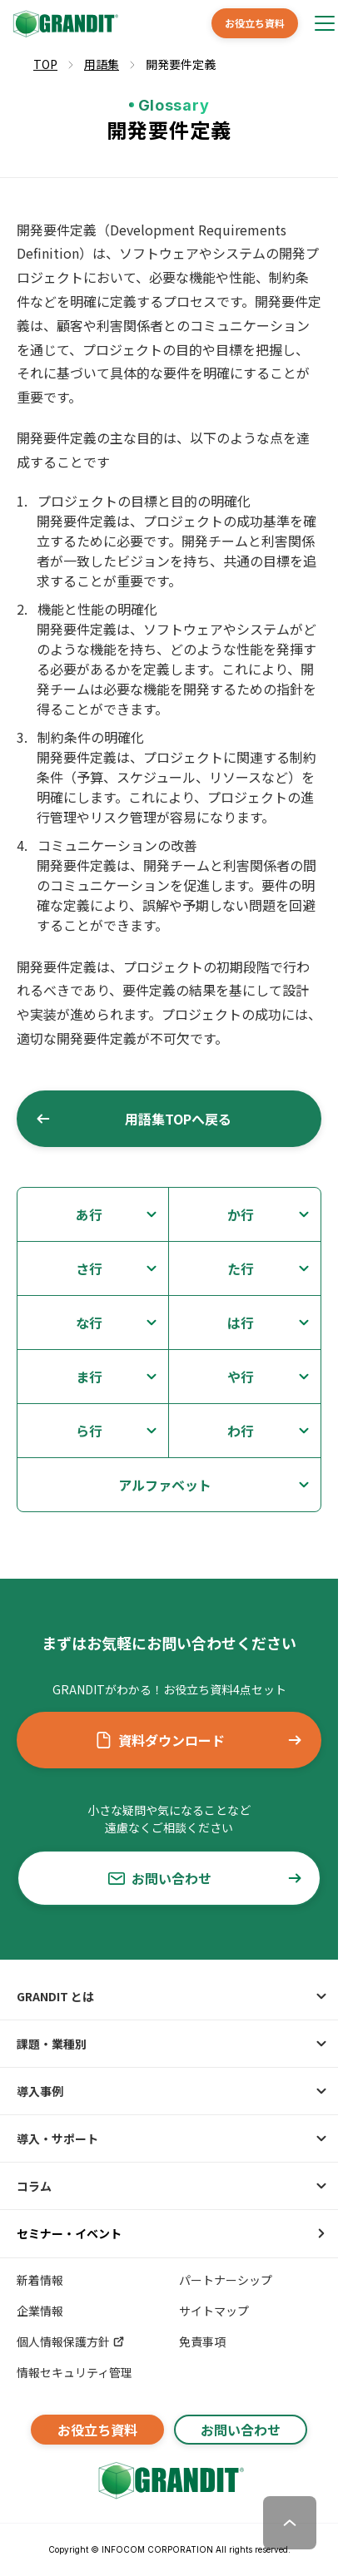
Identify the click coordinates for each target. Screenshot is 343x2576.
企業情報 (40, 2310)
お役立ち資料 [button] (255, 23)
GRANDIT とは (55, 1996)
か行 (240, 1214)
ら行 (89, 1431)
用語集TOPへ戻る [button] (133, 1119)
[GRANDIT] (64, 23)
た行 (240, 1268)
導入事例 (40, 2091)
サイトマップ (214, 2310)
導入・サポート (57, 2138)
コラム (34, 2186)
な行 (89, 1322)
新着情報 (40, 2280)
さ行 (89, 1268)
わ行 (240, 1431)
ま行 (89, 1377)
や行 (240, 1377)
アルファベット (164, 1485)
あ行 (89, 1214)
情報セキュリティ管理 (74, 2372)
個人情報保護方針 (71, 2341)
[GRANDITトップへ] (169, 2480)
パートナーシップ (225, 2280)
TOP (45, 64)
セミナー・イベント (69, 2233)
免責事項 (202, 2341)
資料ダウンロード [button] (199, 1740)
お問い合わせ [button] (205, 1878)
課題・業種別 (52, 2043)
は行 (240, 1322)
